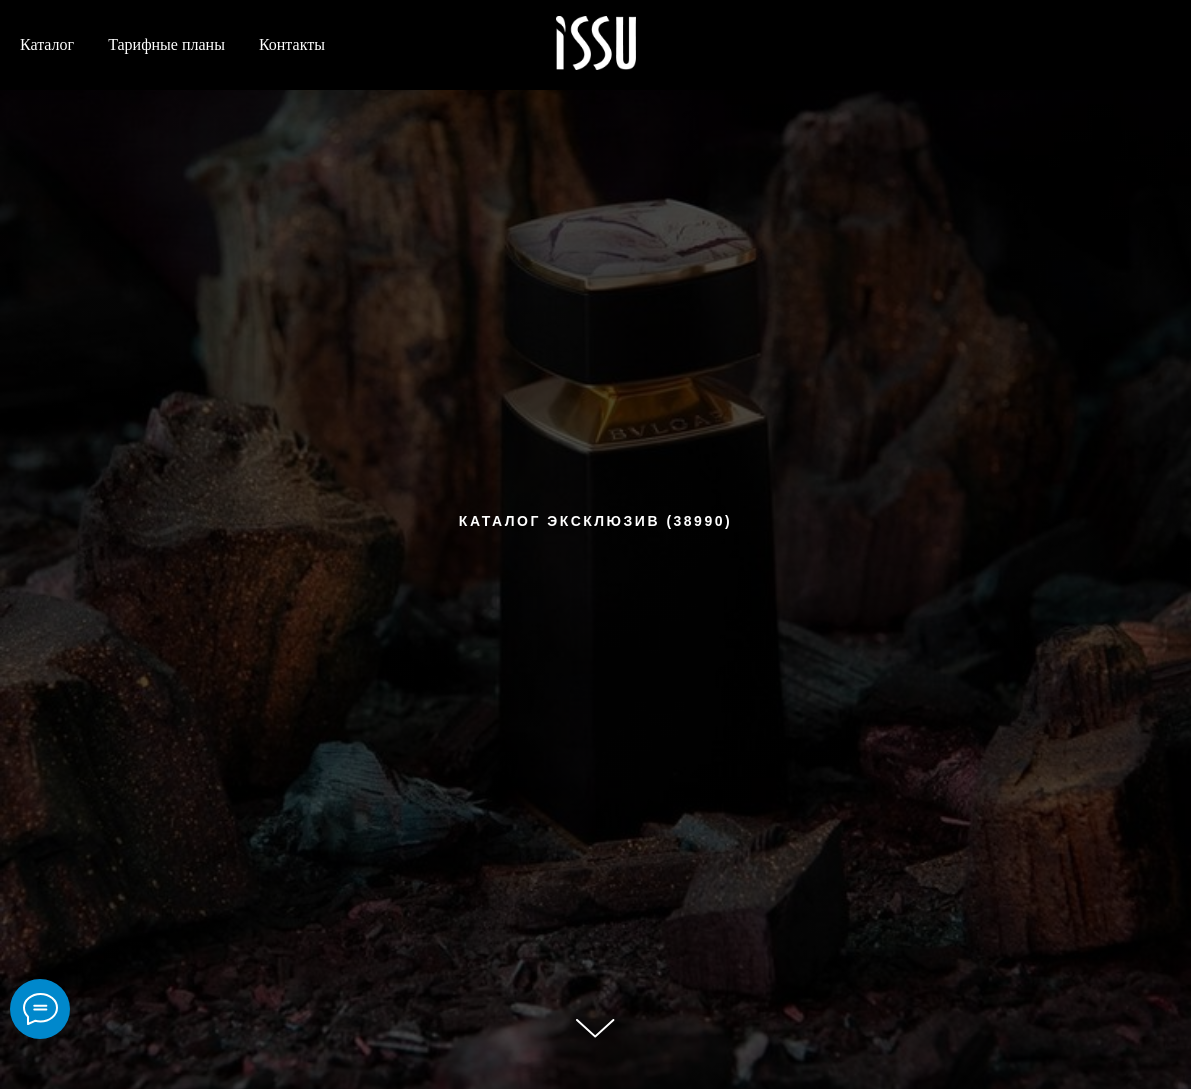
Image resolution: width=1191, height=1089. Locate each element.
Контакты (292, 44)
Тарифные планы (166, 44)
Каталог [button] (47, 44)
